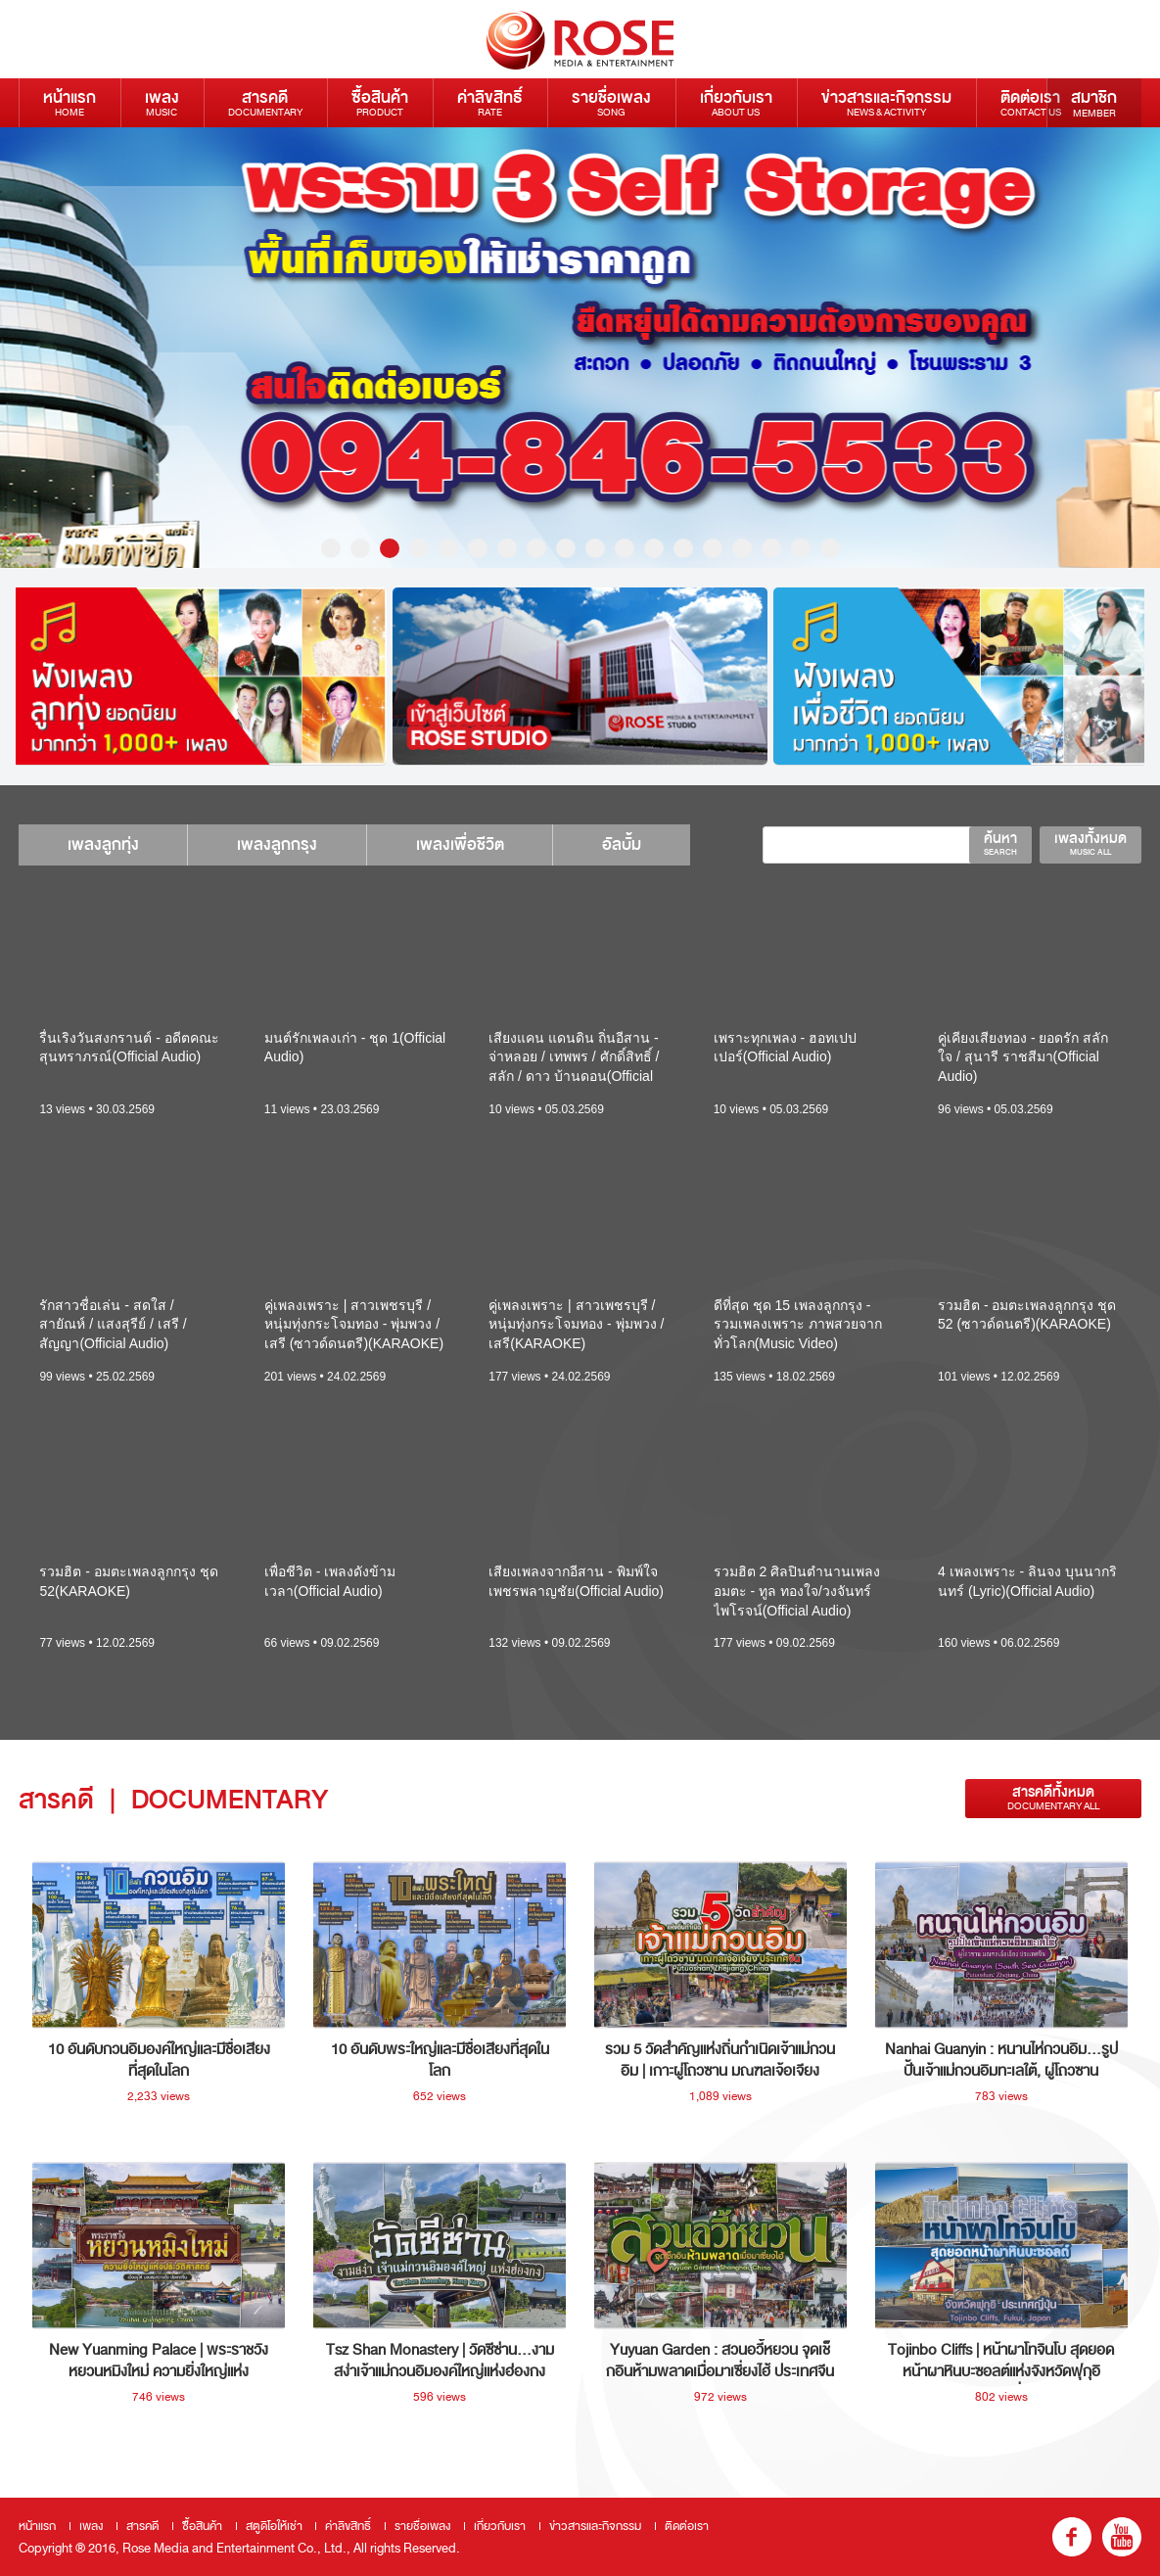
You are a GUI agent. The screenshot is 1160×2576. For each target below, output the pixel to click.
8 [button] (536, 548)
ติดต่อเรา (1030, 102)
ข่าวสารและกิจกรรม (886, 102)
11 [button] (624, 548)
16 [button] (771, 548)
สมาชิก (1094, 102)
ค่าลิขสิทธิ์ (490, 102)
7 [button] (507, 548)
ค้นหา (1000, 843)
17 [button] (801, 548)
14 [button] (712, 548)
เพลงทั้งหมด (1090, 843)
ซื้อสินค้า (379, 102)
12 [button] (654, 548)
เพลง (162, 102)
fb (1071, 2536)
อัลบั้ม (623, 844)
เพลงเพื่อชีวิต (461, 844)
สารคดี (265, 102)
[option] (580, 347)
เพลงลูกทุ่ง (103, 844)
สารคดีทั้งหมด (1053, 1798)
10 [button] (595, 548)
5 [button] (448, 548)
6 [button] (477, 548)
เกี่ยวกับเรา (736, 102)
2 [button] (360, 548)
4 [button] (419, 548)
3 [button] (389, 548)
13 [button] (683, 548)
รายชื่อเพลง (611, 102)
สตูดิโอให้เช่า (274, 2526)
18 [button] (830, 548)
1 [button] (331, 548)
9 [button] (566, 548)
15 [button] (742, 548)
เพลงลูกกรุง (278, 844)
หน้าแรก (69, 102)
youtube (1121, 2536)
